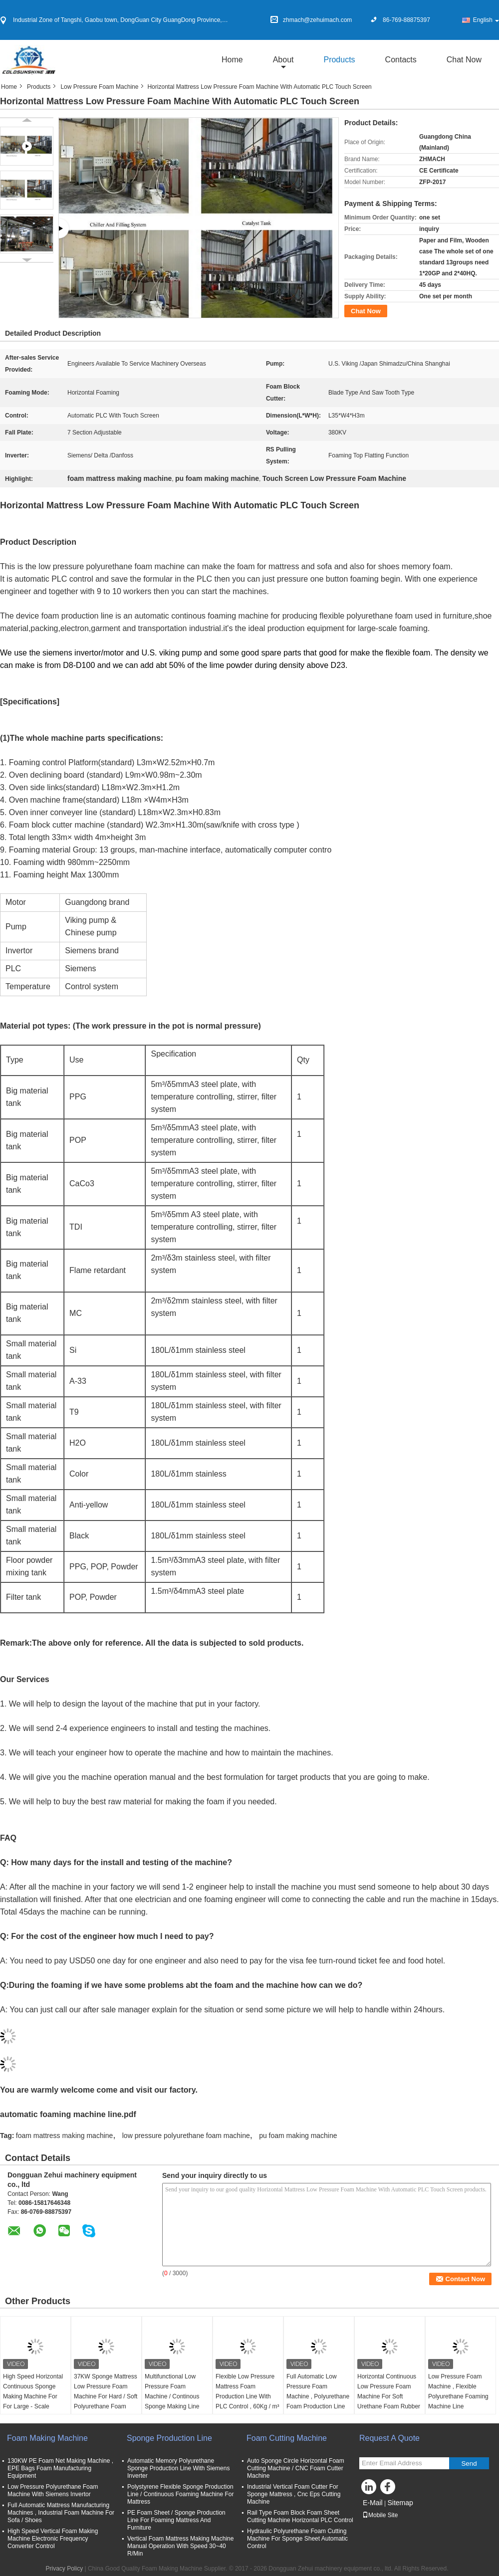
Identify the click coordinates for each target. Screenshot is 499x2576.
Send (469, 2463)
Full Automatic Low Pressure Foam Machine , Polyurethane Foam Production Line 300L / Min (317, 2396)
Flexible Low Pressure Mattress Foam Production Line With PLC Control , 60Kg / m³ (247, 2391)
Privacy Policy (64, 2568)
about (283, 59)
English (486, 19)
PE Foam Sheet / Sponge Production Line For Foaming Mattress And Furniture (176, 2520)
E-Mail (373, 2503)
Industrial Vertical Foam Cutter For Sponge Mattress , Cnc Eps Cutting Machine (293, 2494)
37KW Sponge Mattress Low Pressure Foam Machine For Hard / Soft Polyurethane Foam (105, 2391)
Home (232, 59)
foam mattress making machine (64, 2136)
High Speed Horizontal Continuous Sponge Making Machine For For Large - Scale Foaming (33, 2396)
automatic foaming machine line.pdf (68, 2114)
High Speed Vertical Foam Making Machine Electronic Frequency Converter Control (52, 2539)
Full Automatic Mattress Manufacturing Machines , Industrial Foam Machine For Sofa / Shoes (60, 2513)
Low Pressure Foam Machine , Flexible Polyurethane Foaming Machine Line (458, 2391)
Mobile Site (380, 2515)
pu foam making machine (298, 2136)
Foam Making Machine (47, 2438)
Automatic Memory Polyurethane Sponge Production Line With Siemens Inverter (178, 2468)
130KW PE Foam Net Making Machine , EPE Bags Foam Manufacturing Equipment (60, 2468)
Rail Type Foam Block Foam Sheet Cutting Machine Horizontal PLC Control (300, 2516)
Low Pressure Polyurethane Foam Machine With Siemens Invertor (52, 2490)
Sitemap (400, 2503)
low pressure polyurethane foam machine (186, 2136)
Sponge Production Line (169, 2438)
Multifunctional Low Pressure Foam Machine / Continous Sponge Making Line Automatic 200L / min (173, 2396)
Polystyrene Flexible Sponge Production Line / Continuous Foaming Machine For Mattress (180, 2494)
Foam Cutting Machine (287, 2438)
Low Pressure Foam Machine (99, 86)
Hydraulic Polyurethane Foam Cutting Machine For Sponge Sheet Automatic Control (297, 2539)
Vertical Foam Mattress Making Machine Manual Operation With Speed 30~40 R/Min (180, 2546)
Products (339, 59)
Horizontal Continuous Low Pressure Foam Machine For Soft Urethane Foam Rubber (388, 2391)
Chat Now (464, 59)
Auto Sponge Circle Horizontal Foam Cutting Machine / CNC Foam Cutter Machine (295, 2468)
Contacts (401, 59)
